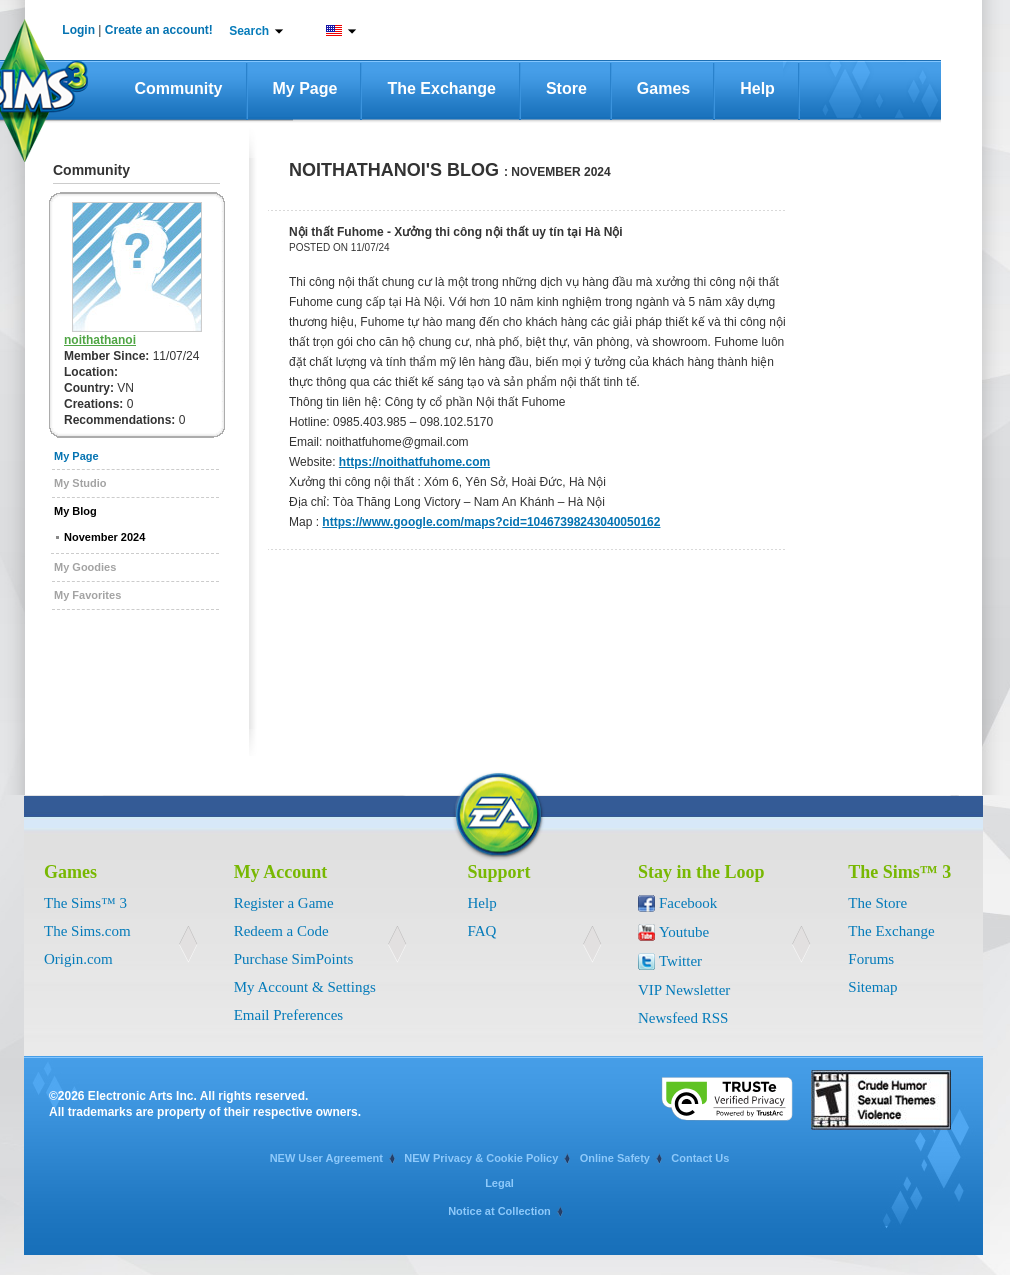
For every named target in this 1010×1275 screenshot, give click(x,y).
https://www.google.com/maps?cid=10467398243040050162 (491, 522)
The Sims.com (87, 931)
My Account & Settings (305, 987)
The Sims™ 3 (85, 903)
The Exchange (441, 88)
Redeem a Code (281, 931)
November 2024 (104, 537)
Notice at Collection (499, 1211)
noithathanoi (100, 340)
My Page (305, 88)
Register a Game (284, 903)
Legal (499, 1183)
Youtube (684, 932)
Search (249, 31)
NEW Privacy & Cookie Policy (481, 1158)
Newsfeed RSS (683, 1018)
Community (179, 88)
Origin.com (78, 959)
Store (566, 88)
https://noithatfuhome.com (414, 462)
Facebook (688, 903)
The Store (877, 903)
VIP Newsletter (684, 990)
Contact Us (700, 1158)
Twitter (680, 961)
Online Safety (615, 1158)
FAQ (482, 931)
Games (663, 88)
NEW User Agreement (326, 1158)
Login (78, 30)
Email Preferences (289, 1015)
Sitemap (872, 987)
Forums (871, 959)
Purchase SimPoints (294, 959)
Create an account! (159, 30)
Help (757, 88)
